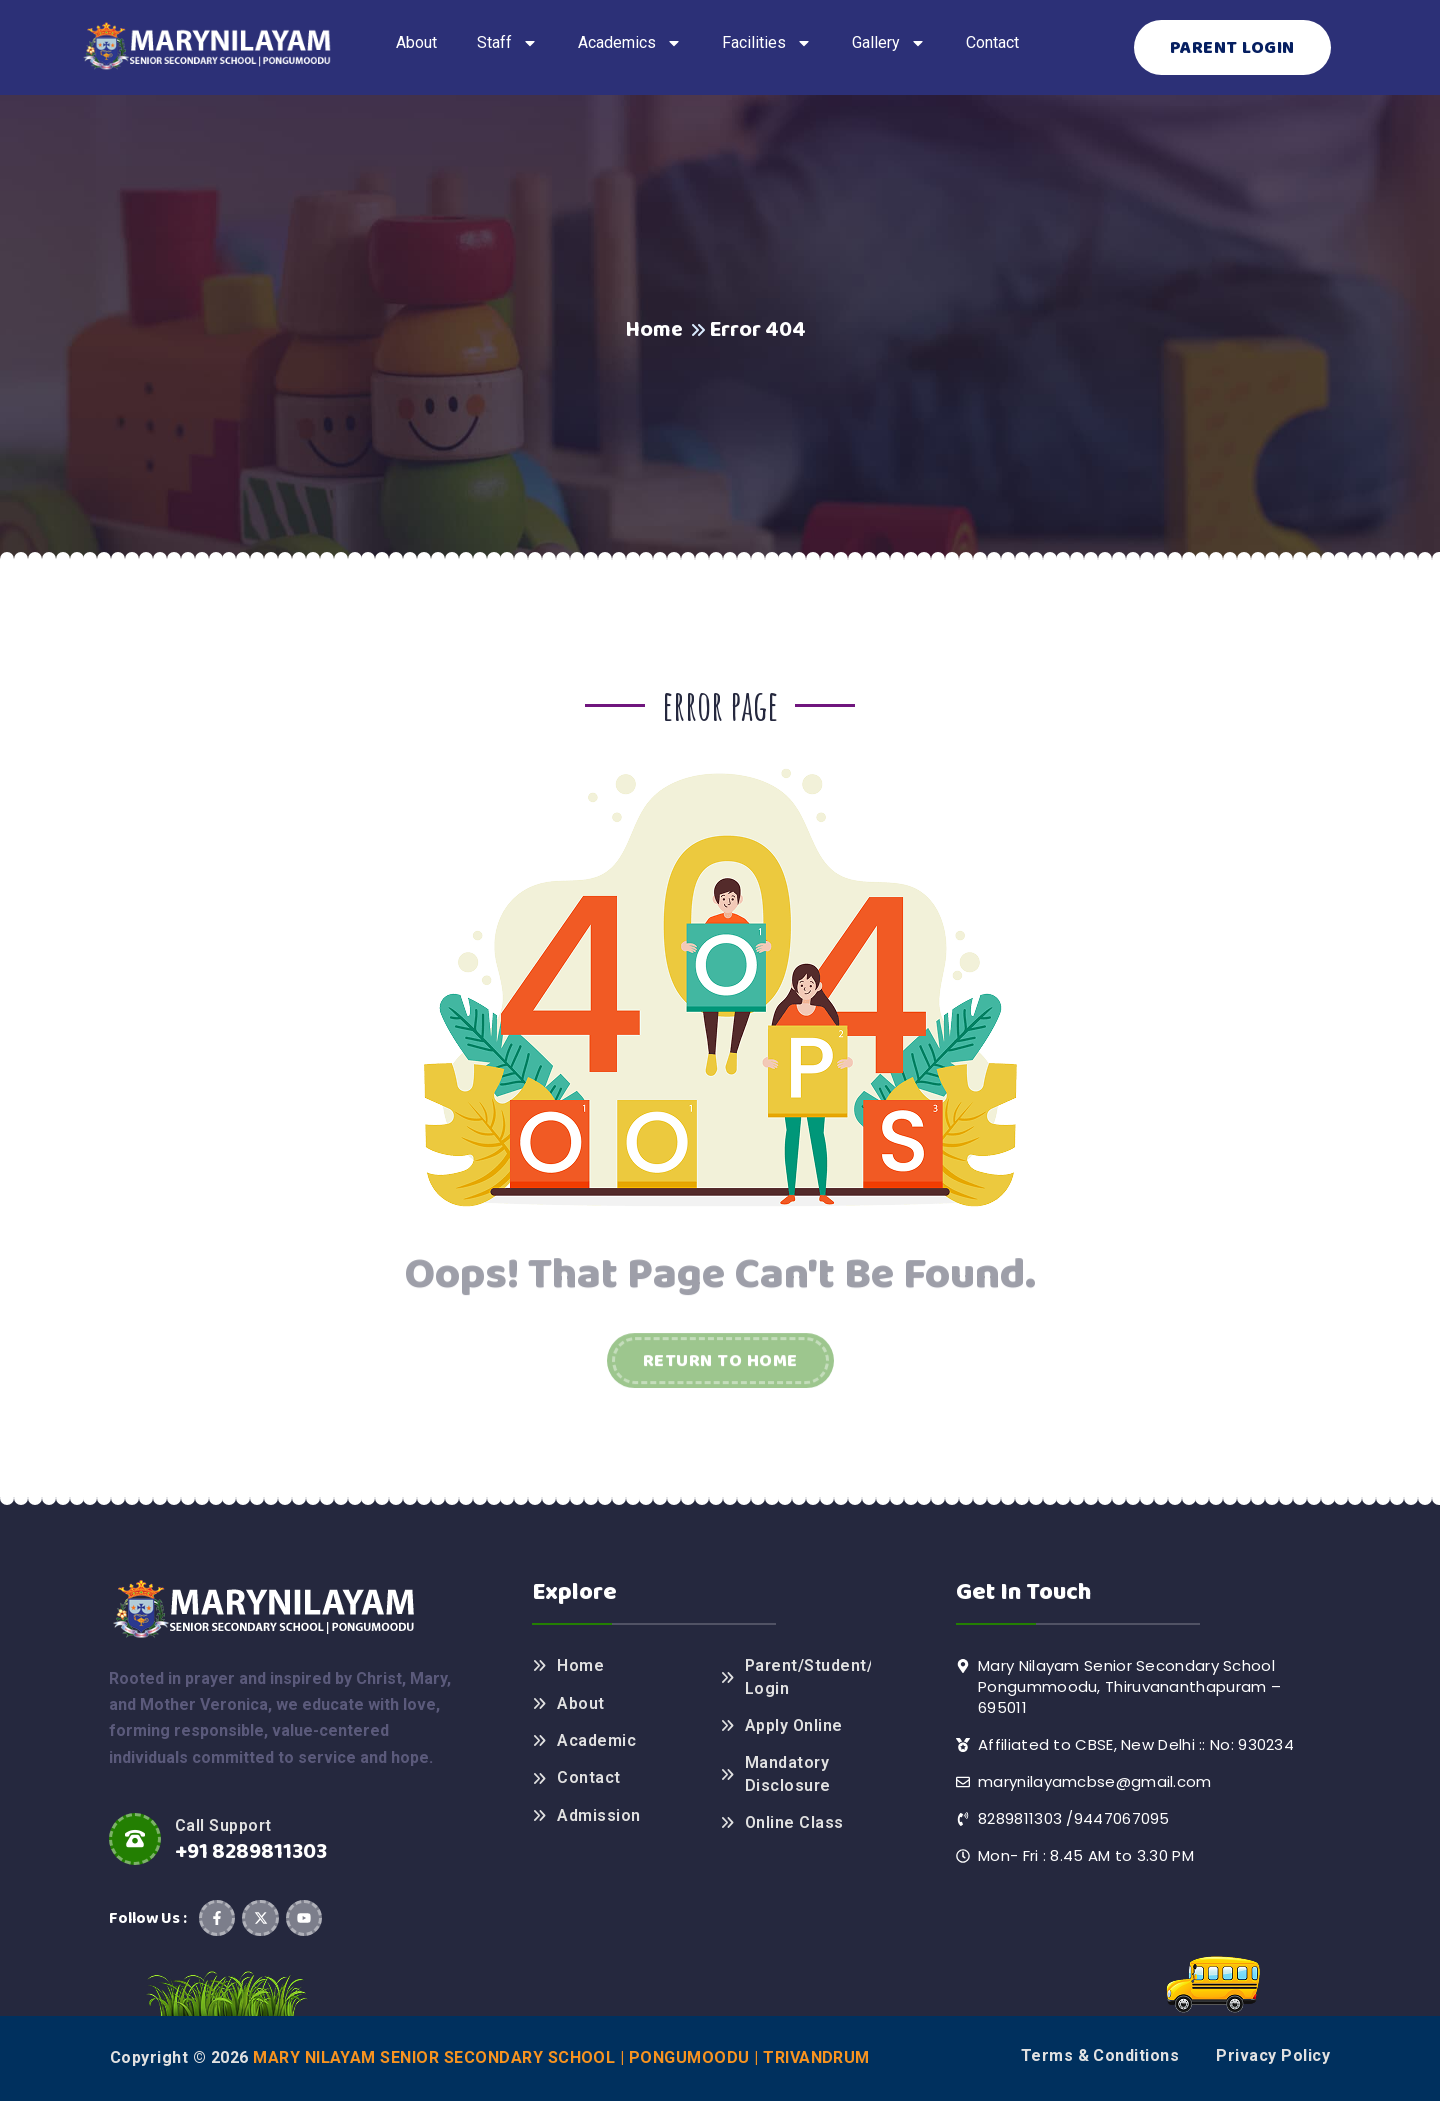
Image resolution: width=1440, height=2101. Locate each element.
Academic (596, 1740)
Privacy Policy (1273, 2055)
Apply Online (794, 1725)
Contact (588, 1777)
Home (654, 330)
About (580, 1703)
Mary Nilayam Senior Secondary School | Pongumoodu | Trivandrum (561, 2057)
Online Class (794, 1822)
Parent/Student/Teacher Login (808, 1676)
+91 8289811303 (251, 1852)
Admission (598, 1815)
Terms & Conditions (1100, 2055)
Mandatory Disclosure (788, 1773)
